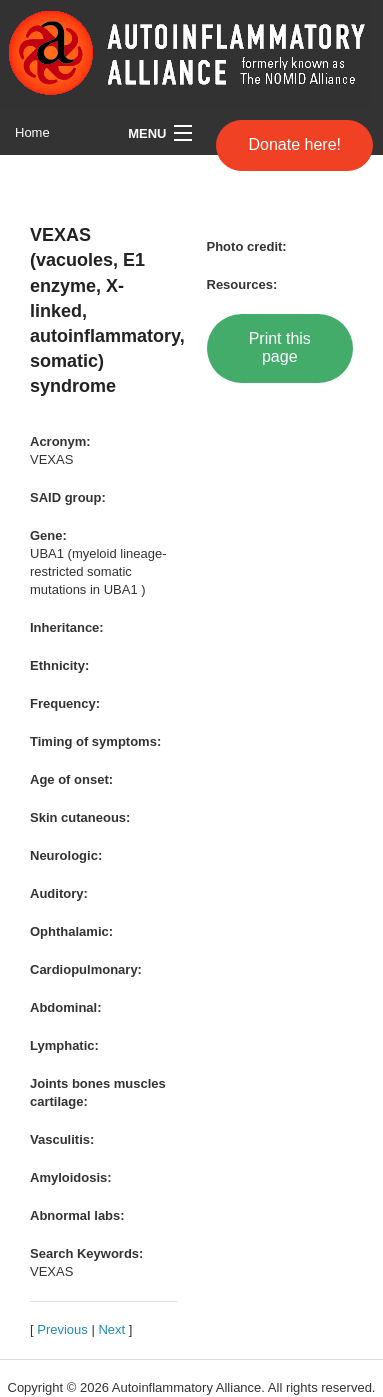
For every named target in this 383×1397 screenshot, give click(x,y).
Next (111, 1329)
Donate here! (294, 144)
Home (32, 132)
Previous (62, 1329)
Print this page (280, 347)
